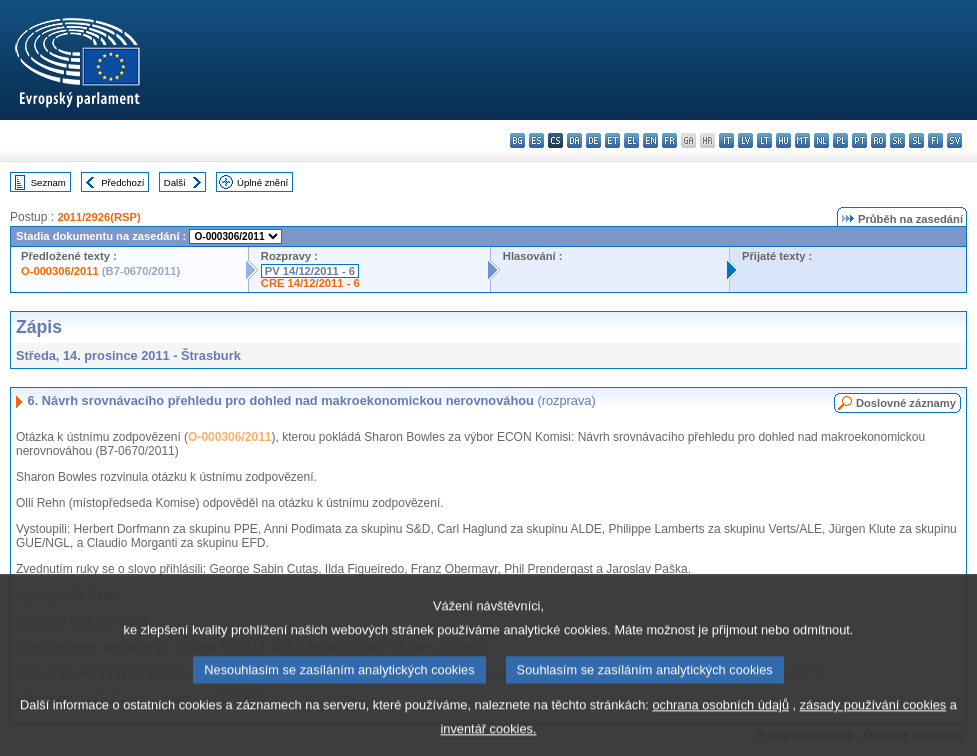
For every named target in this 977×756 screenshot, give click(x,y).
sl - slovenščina (916, 140)
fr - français (669, 140)
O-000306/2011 (60, 271)
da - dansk (574, 140)
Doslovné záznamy (906, 403)
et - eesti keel (612, 140)
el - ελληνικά (631, 140)
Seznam (48, 182)
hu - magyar (783, 140)
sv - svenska (954, 140)
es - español (536, 140)
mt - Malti (802, 140)
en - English (650, 140)
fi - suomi (935, 140)
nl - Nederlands (821, 140)
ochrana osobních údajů (720, 722)
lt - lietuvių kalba (764, 140)
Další (175, 182)
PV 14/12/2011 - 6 (310, 271)
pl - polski (840, 140)
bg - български (517, 140)
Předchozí (122, 182)
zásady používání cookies (873, 722)
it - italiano (726, 140)
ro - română (878, 140)
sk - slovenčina (897, 140)
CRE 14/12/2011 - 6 (310, 283)
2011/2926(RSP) (98, 217)
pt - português (859, 140)
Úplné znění (262, 182)
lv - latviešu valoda (745, 140)
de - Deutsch (593, 140)
